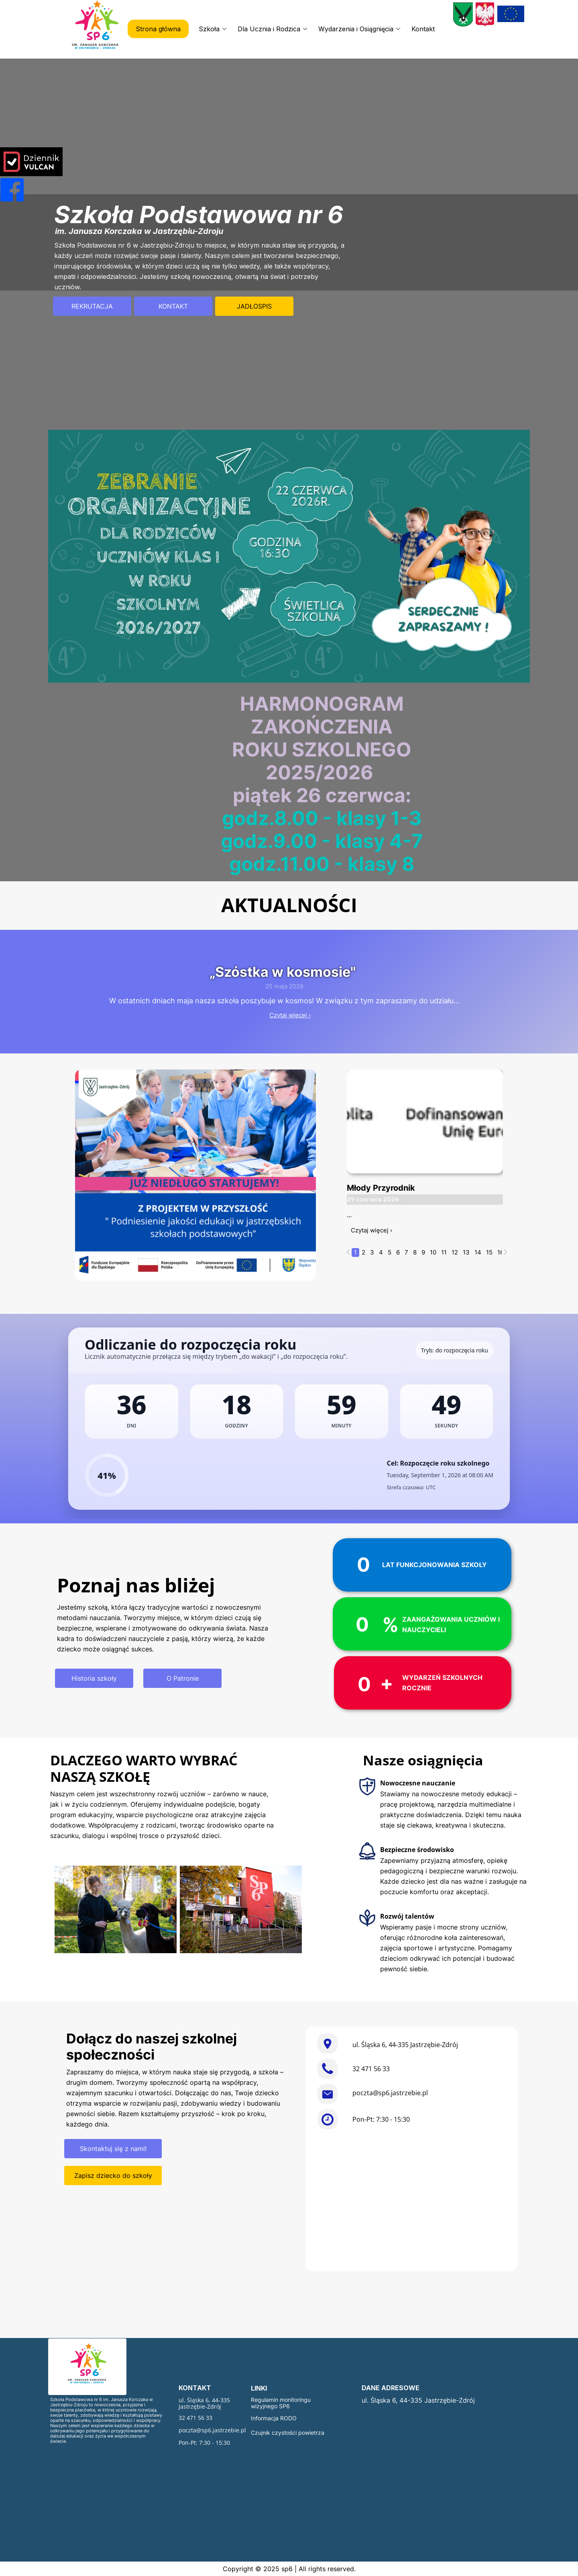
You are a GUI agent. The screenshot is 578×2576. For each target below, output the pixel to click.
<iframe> (411, 2202)
